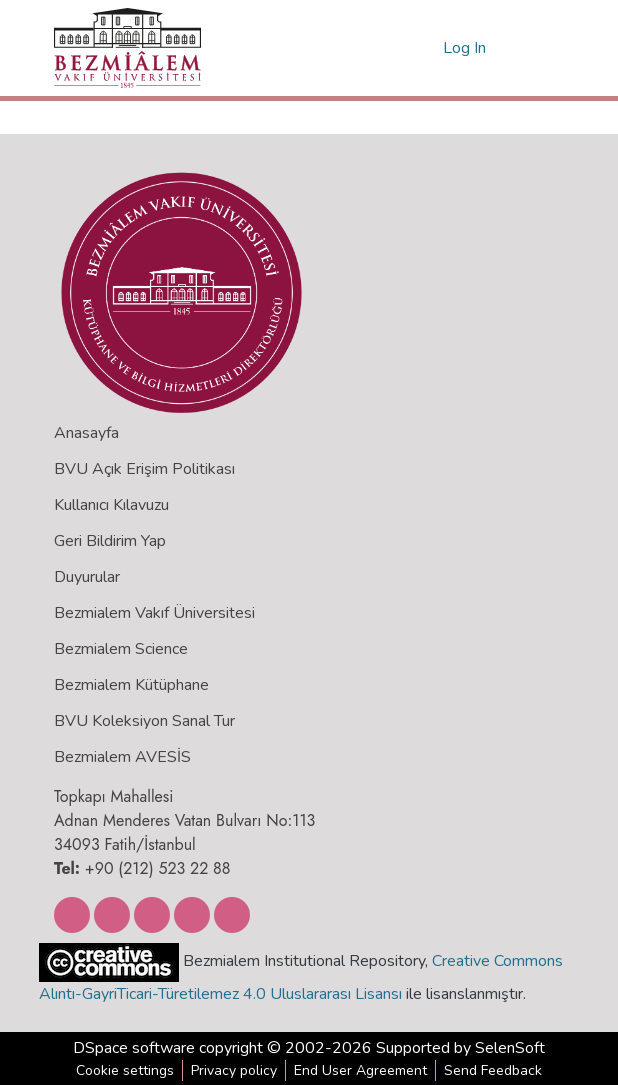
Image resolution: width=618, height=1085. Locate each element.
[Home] (127, 48)
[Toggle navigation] (536, 48)
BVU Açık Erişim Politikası (144, 469)
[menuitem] (424, 48)
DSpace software (134, 1048)
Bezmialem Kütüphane (131, 685)
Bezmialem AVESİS (122, 757)
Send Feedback (493, 1070)
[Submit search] (395, 48)
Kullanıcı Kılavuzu (111, 505)
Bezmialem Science (121, 649)
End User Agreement (360, 1070)
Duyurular (87, 577)
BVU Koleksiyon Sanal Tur (144, 721)
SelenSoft (510, 1048)
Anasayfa (86, 433)
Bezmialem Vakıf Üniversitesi (154, 613)
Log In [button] (465, 48)
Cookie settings (125, 1070)
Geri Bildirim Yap (110, 541)
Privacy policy (234, 1070)
